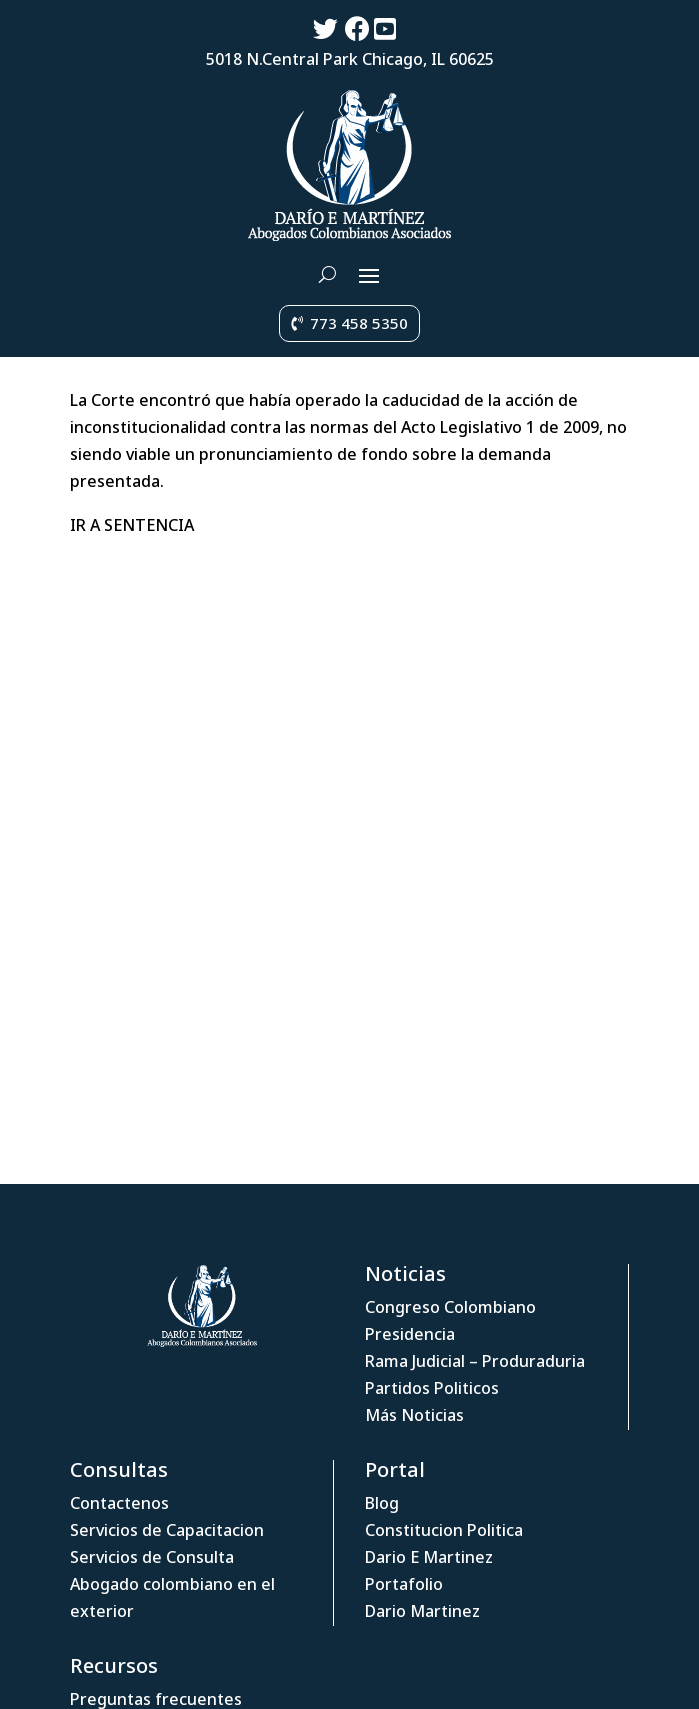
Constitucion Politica (444, 1530)
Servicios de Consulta (152, 1557)
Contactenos (119, 1503)
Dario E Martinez (429, 1557)
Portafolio (404, 1584)
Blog (382, 1503)
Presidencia (410, 1334)
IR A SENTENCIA (132, 525)
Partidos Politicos (432, 1388)
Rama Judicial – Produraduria (475, 1361)
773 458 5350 (359, 323)
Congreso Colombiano (450, 1307)
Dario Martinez (422, 1611)
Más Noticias (414, 1415)
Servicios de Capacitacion (167, 1530)
